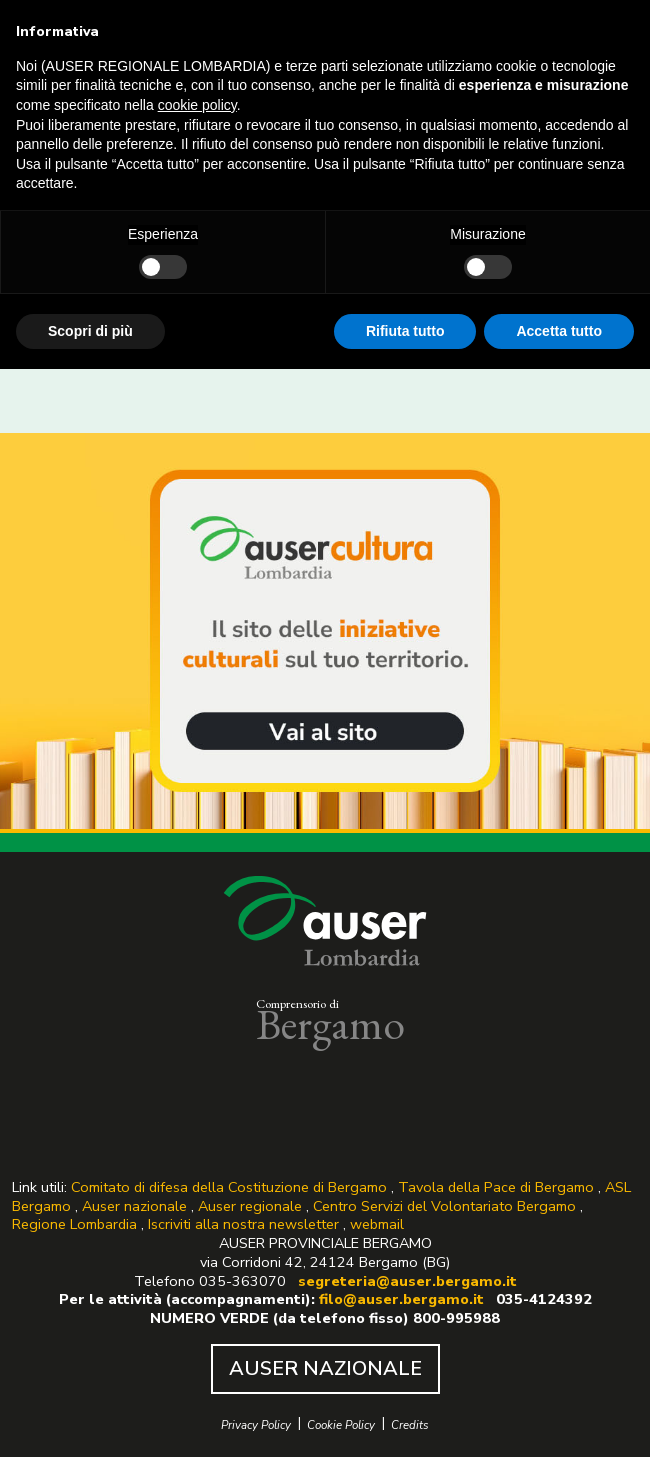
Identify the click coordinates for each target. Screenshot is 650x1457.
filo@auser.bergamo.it (403, 1299)
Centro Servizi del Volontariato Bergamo (444, 1206)
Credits (410, 1425)
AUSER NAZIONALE (325, 1368)
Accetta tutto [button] (559, 331)
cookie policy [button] (197, 105)
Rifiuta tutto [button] (405, 331)
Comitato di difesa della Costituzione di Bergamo (229, 1187)
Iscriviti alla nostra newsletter (243, 1224)
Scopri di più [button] (90, 331)
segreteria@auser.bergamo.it (407, 1281)
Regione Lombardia (74, 1224)
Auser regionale (250, 1206)
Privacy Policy (256, 1425)
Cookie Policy (341, 1425)
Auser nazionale (134, 1206)
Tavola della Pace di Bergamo (496, 1187)
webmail (377, 1224)
